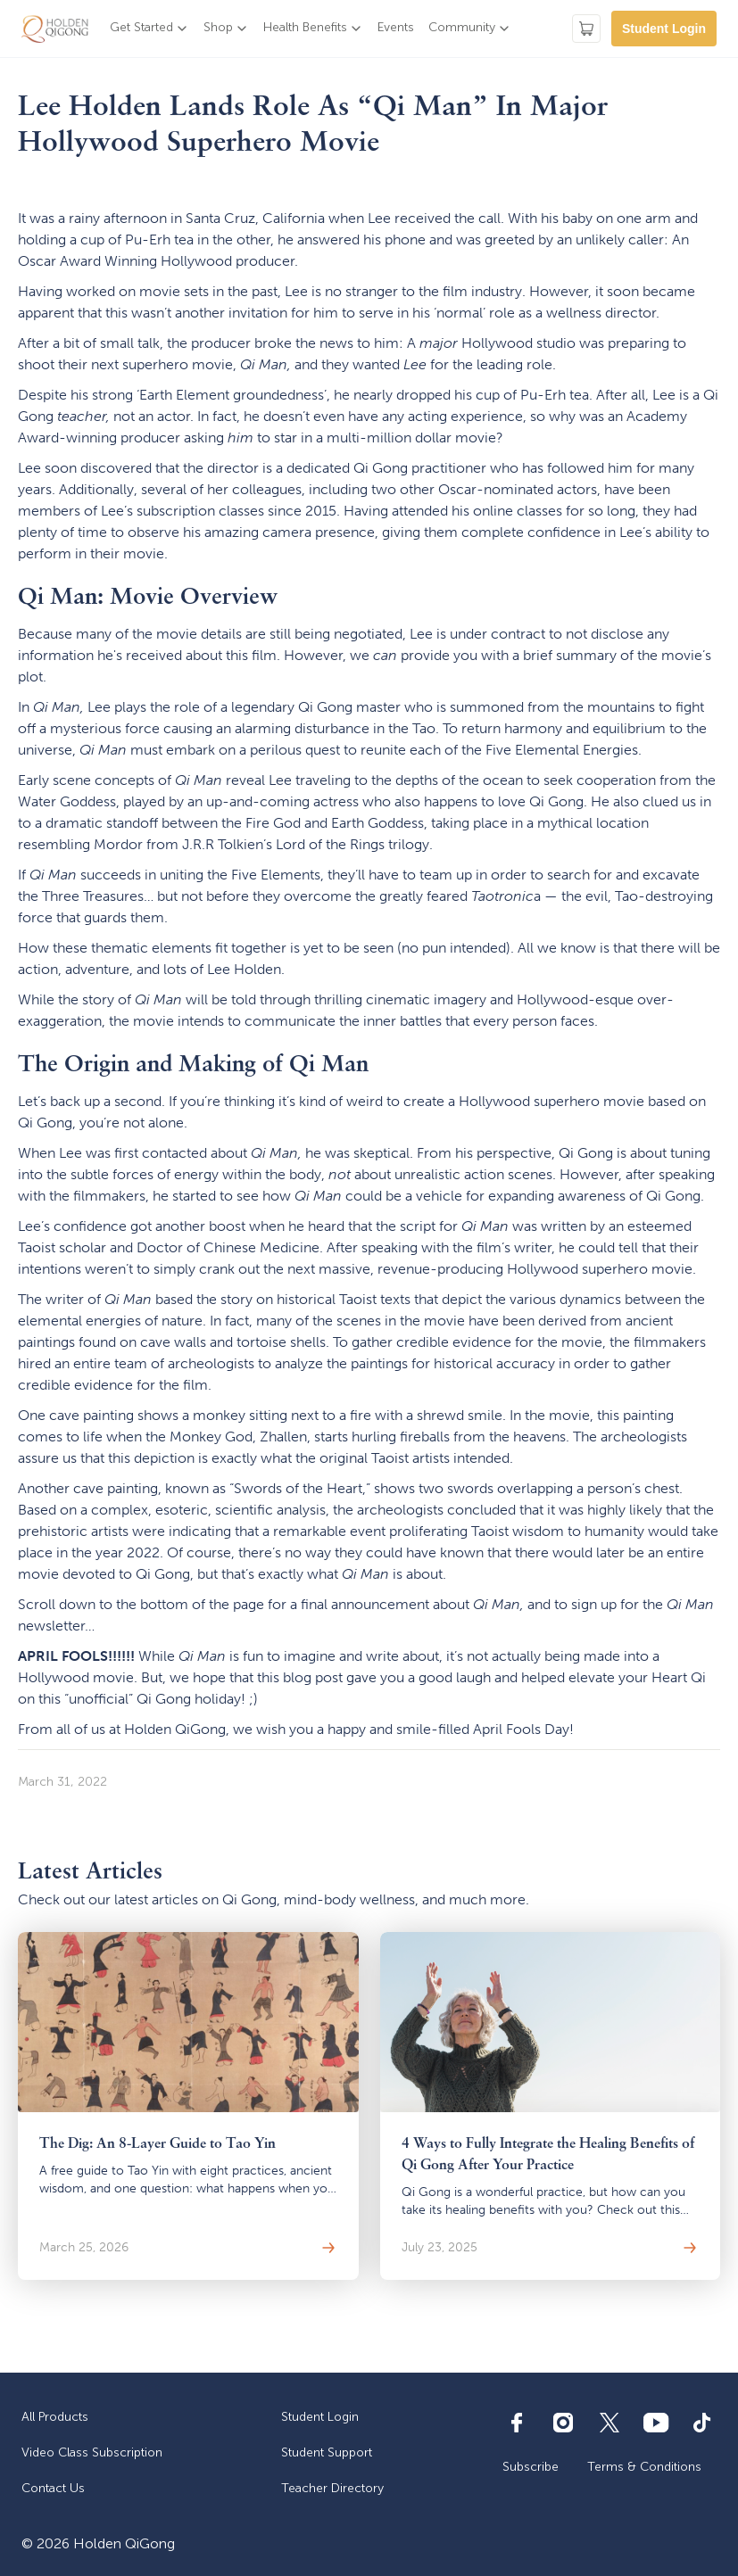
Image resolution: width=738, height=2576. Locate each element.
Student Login (664, 28)
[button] (149, 28)
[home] (54, 29)
